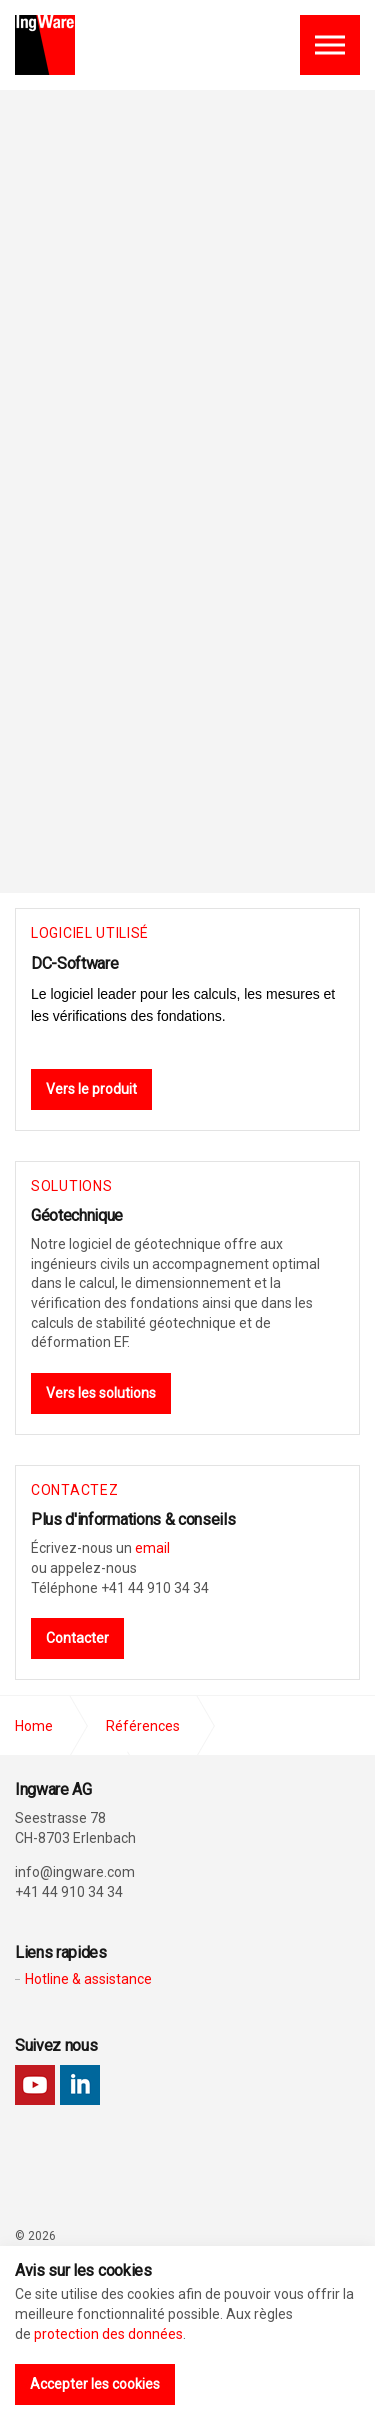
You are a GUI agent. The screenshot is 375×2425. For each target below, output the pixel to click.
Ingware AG (45, 45)
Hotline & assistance (88, 1979)
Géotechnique (77, 1215)
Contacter (77, 1638)
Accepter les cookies (95, 2384)
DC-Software (74, 963)
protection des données (108, 2334)
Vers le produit (91, 1089)
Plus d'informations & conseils (133, 1519)
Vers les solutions (101, 1393)
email (152, 1548)
